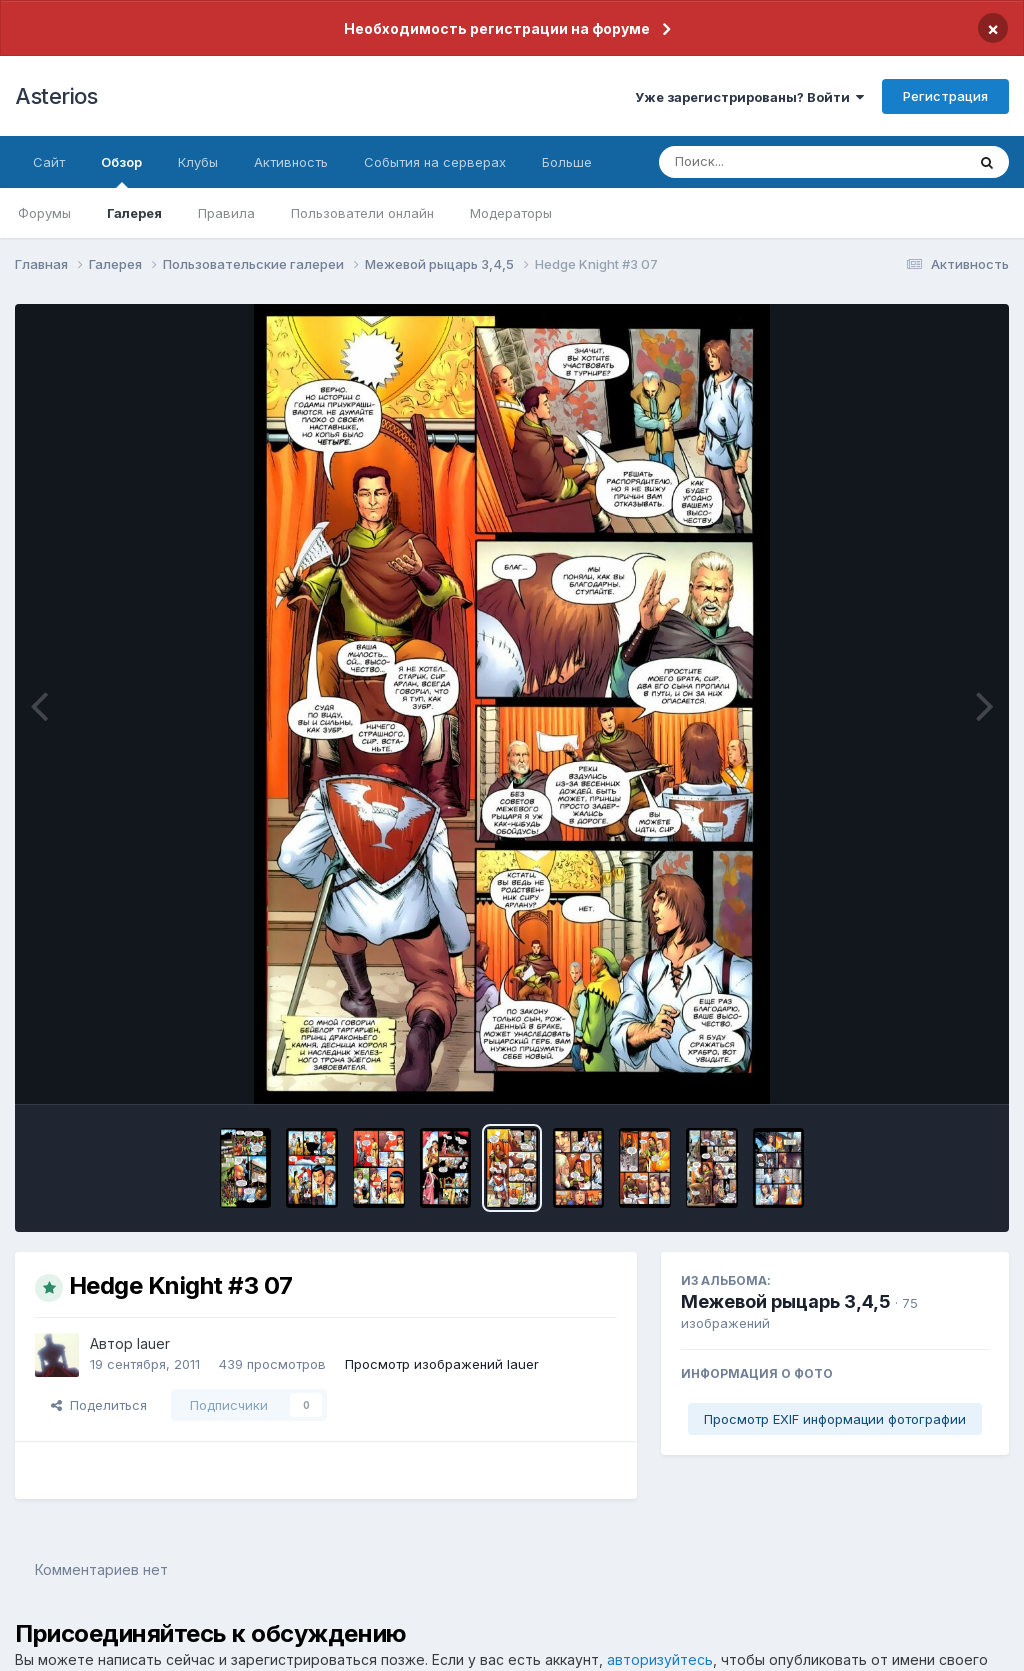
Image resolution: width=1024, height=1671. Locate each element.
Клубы (198, 162)
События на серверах (435, 162)
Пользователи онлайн (362, 213)
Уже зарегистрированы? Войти (749, 97)
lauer (153, 1343)
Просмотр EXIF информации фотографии (835, 1419)
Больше (567, 162)
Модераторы (511, 213)
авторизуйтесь (660, 1659)
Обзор (121, 171)
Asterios (56, 96)
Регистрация (945, 96)
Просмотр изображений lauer (442, 1364)
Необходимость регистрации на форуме (497, 28)
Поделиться (99, 1405)
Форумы (44, 213)
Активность (291, 162)
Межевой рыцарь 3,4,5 (786, 1301)
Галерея (134, 213)
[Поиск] (774, 162)
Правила (226, 213)
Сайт (49, 162)
